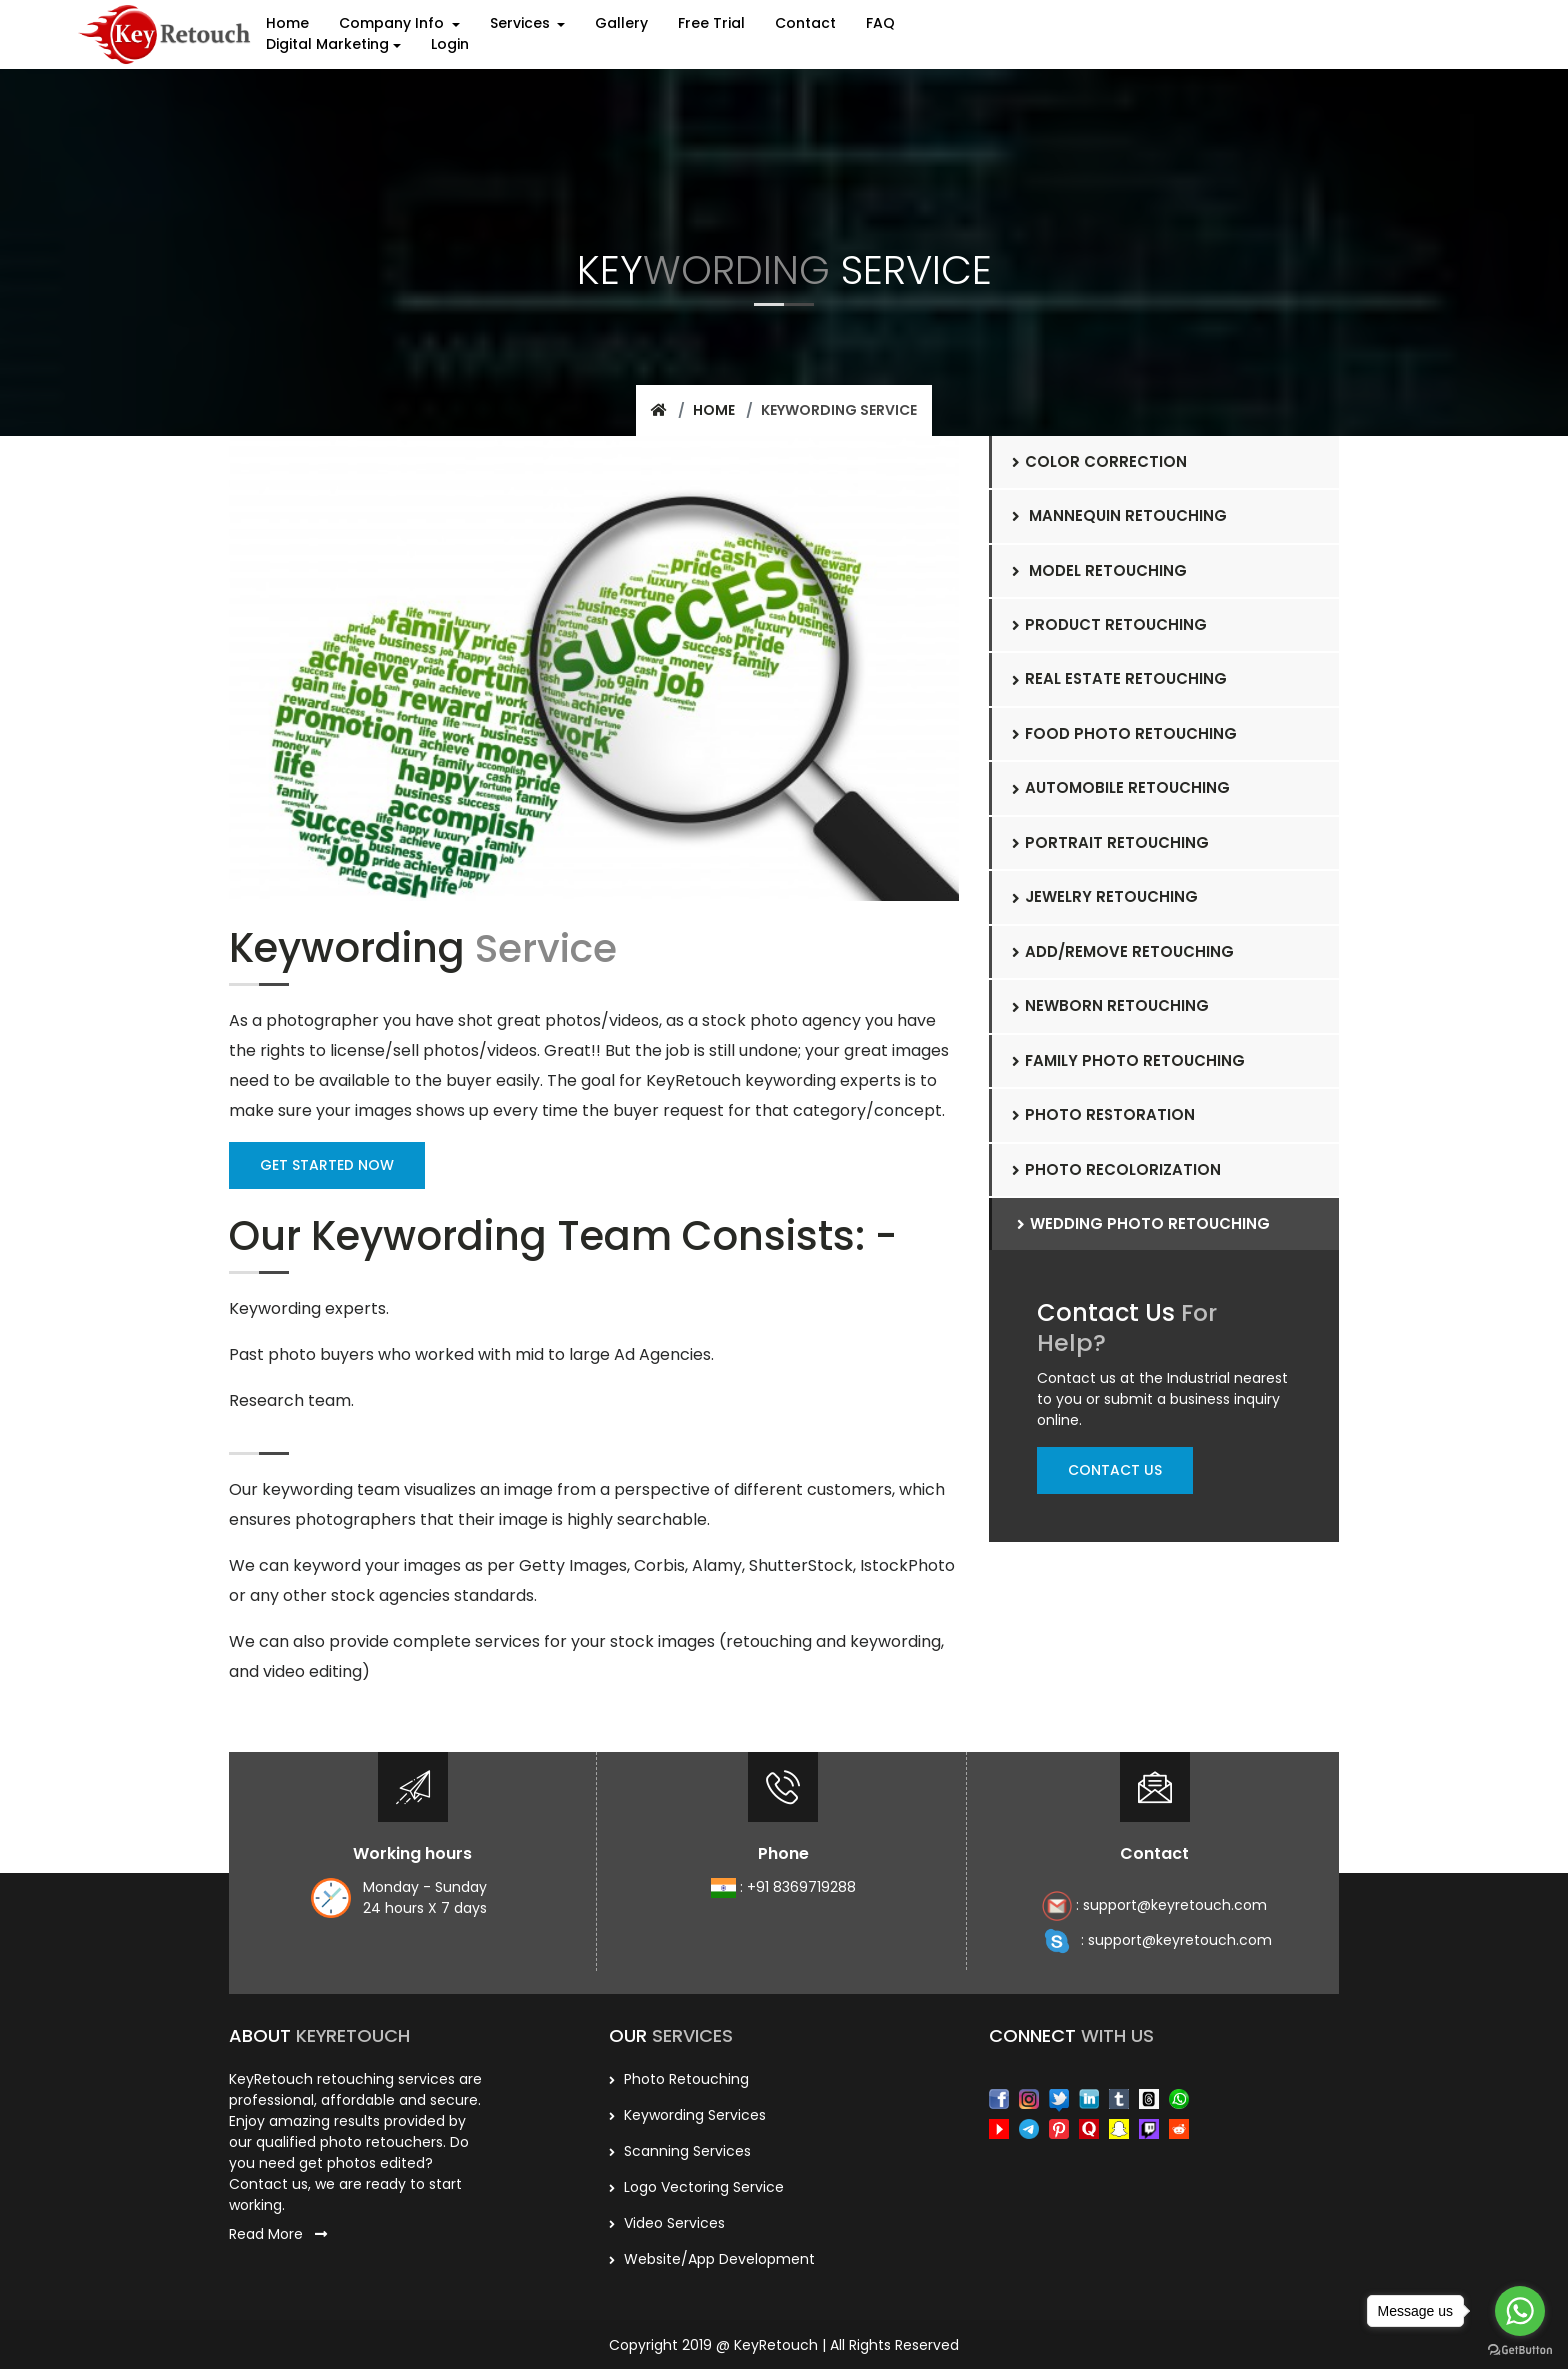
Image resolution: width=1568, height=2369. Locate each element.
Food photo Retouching (1124, 733)
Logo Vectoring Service (696, 2185)
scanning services (680, 2149)
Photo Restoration (1104, 1114)
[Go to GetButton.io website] (1520, 2349)
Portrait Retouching (1110, 842)
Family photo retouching (1128, 1060)
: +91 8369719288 (783, 1886)
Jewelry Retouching (1105, 896)
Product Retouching (1109, 624)
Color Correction (1099, 460)
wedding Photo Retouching (1143, 1223)
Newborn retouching (1110, 1005)
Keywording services (687, 2113)
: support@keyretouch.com (1154, 1905)
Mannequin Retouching (1119, 515)
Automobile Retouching (1121, 787)
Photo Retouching (679, 2077)
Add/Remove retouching (1123, 951)
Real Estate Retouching (1120, 678)
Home (714, 409)
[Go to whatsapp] (1520, 2311)
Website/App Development (712, 2257)
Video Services (667, 2221)
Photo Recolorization (1116, 1169)
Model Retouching (1099, 569)
